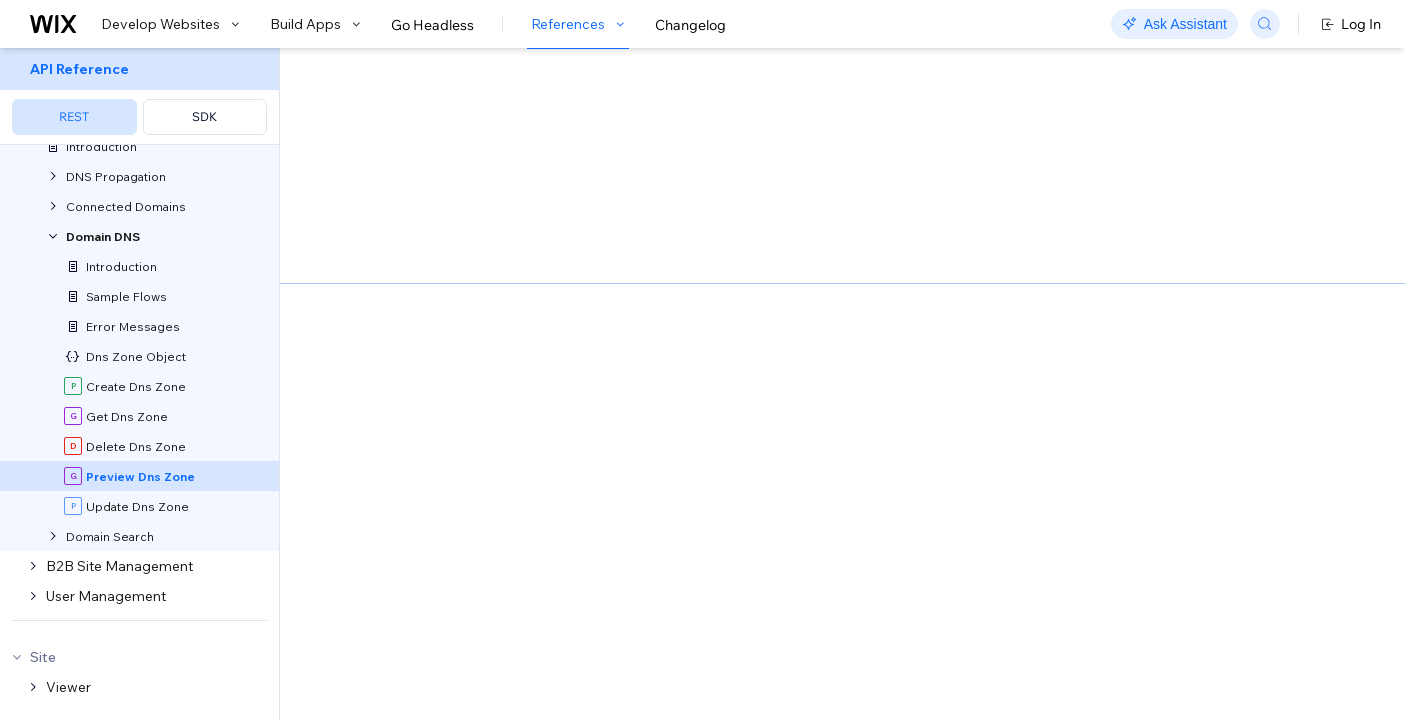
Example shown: (1011, 248)
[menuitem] (139, 96)
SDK (204, 116)
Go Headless (432, 25)
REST (74, 116)
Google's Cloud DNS (754, 240)
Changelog (690, 25)
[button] (403, 178)
